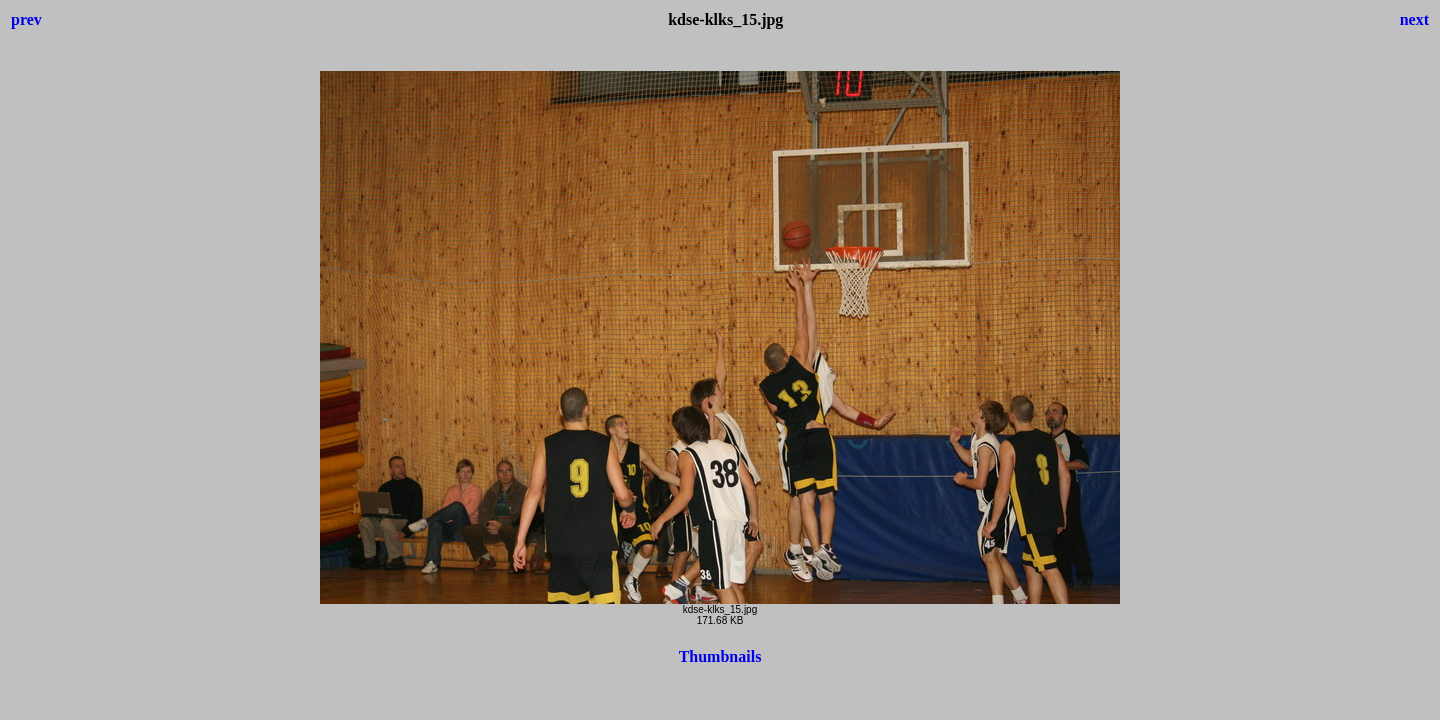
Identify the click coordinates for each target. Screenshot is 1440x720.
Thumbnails (720, 656)
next (1414, 19)
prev (26, 19)
